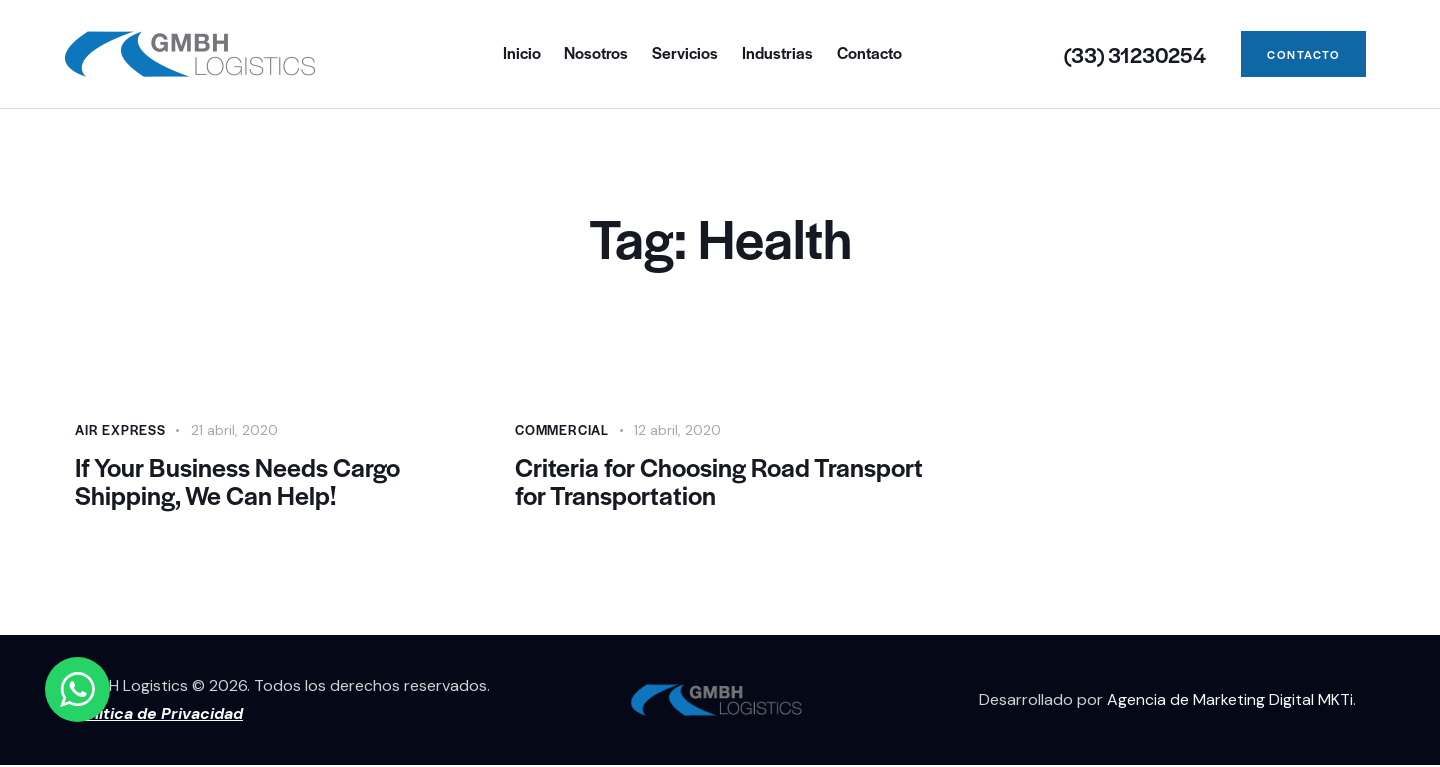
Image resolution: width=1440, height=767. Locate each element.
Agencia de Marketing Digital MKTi (1230, 701)
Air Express (120, 429)
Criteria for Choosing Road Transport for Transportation (673, 482)
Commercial (562, 429)
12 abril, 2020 (677, 430)
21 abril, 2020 (234, 430)
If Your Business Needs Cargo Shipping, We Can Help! (239, 482)
